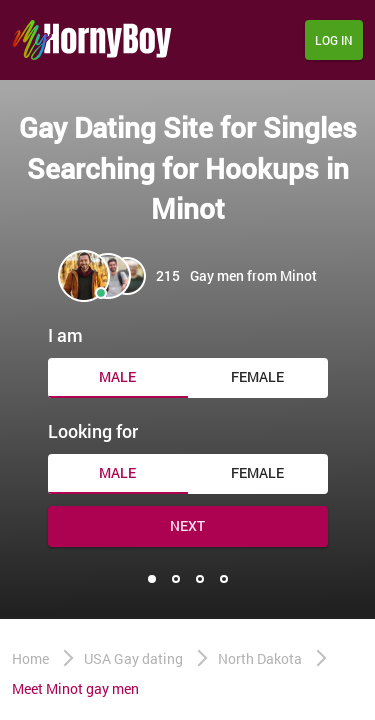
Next (187, 525)
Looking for (93, 431)
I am (65, 335)
